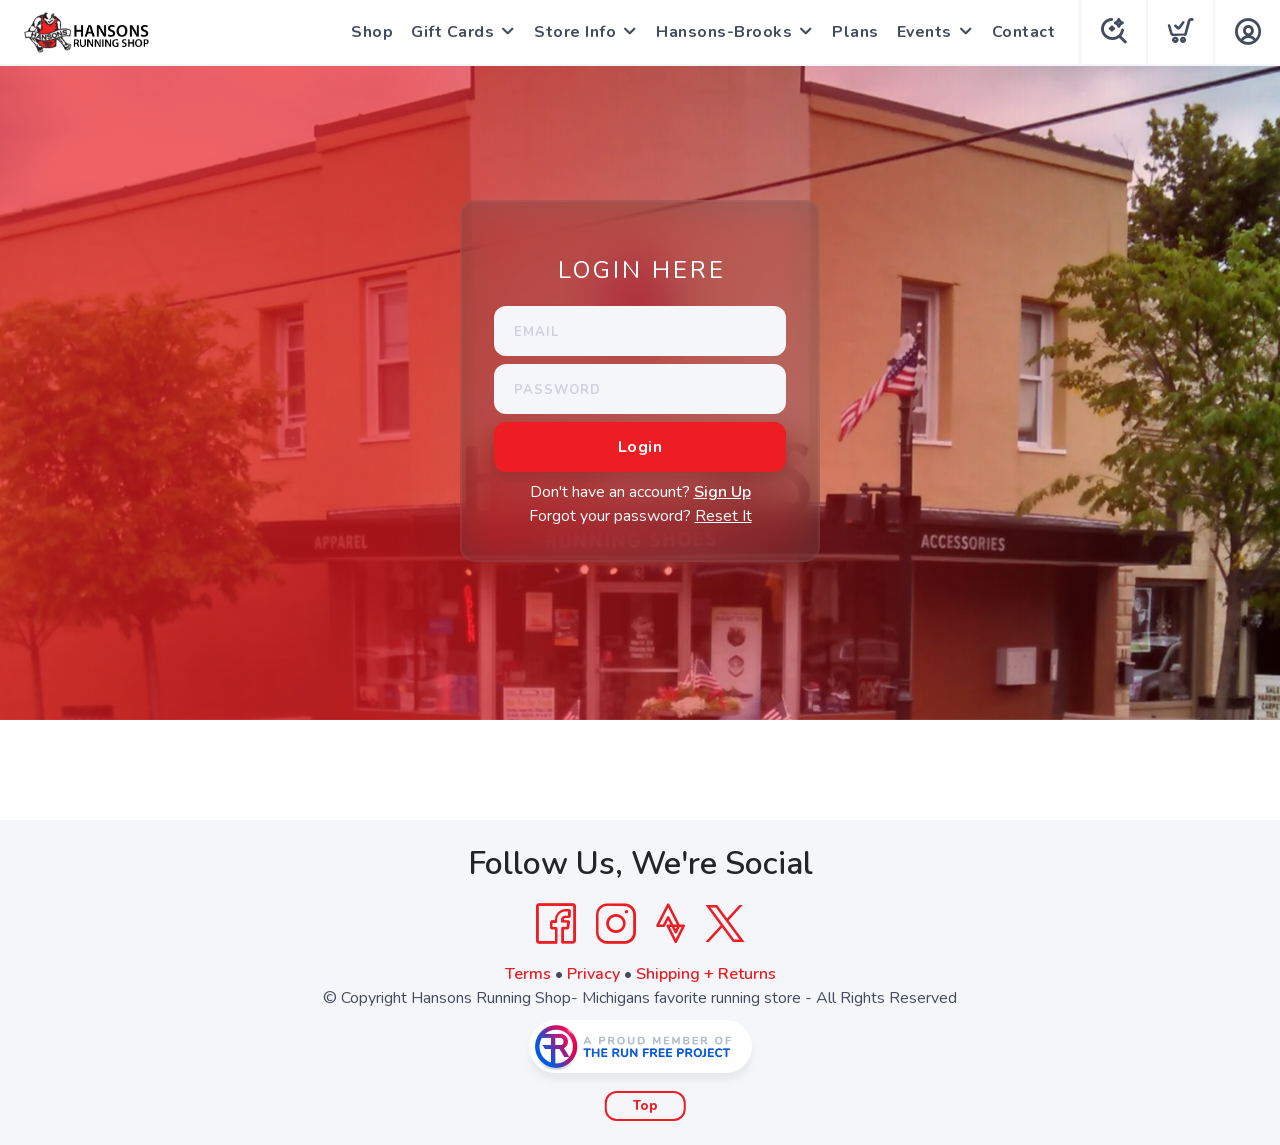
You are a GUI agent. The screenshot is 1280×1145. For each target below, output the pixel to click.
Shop (372, 32)
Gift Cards (452, 32)
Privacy (593, 974)
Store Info (575, 32)
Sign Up (722, 492)
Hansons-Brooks (724, 32)
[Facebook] (556, 924)
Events (924, 32)
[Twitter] (725, 924)
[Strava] (670, 924)
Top (645, 1106)
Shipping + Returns (706, 974)
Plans (855, 32)
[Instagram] (616, 924)
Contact (1024, 32)
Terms (528, 974)
